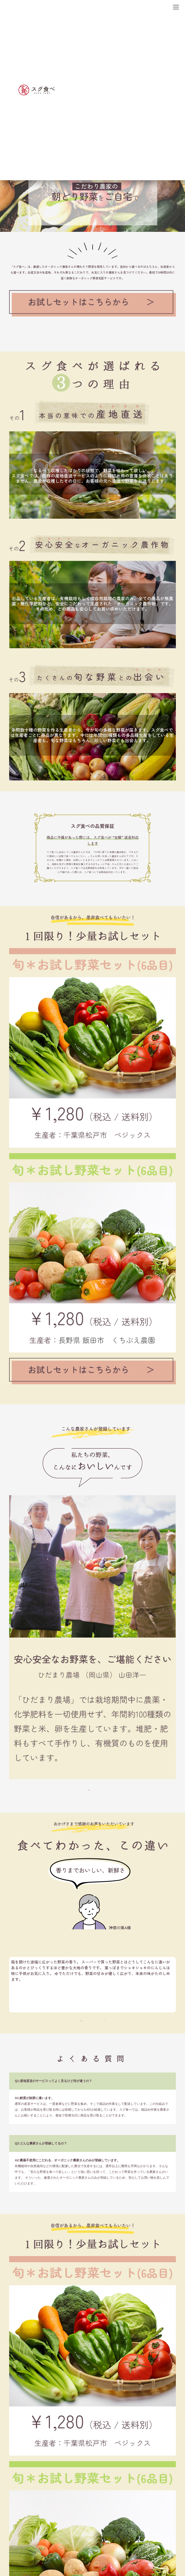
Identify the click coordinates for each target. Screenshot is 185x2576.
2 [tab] (96, 1790)
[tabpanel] (92, 1637)
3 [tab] (104, 2020)
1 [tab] (88, 1790)
